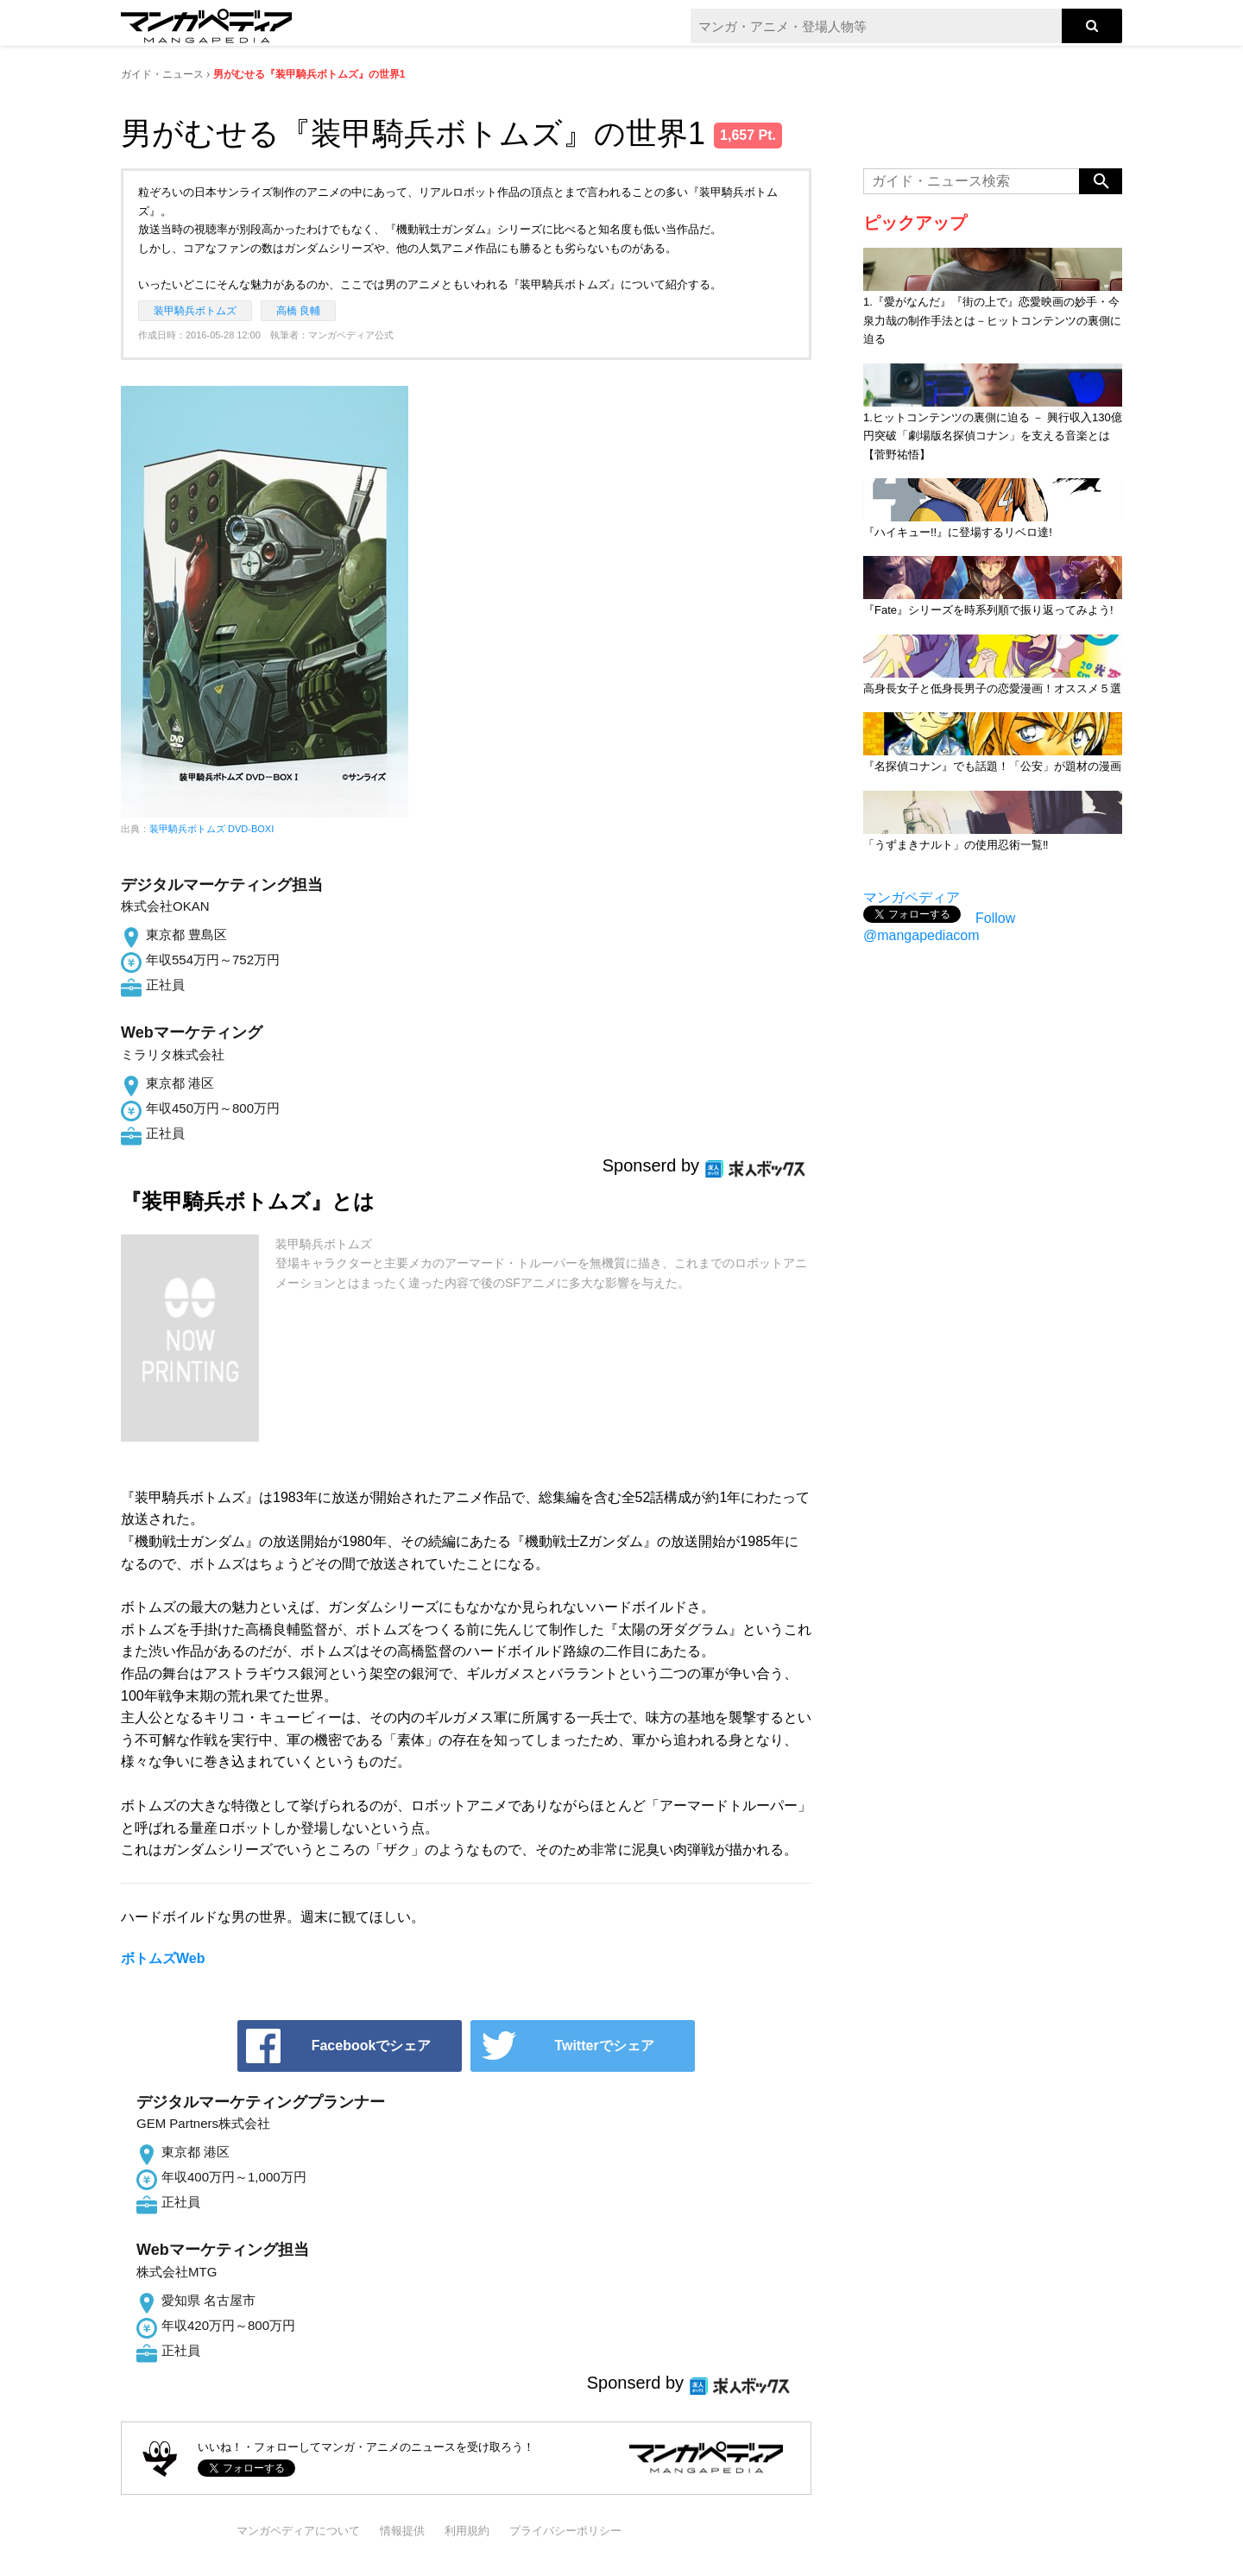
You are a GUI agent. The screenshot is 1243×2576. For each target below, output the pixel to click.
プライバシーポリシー (565, 2530)
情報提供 (402, 2530)
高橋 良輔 (298, 311)
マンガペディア (911, 897)
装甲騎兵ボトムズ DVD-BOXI (211, 829)
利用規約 (467, 2530)
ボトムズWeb (163, 1958)
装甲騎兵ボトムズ (195, 311)
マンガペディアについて (298, 2530)
